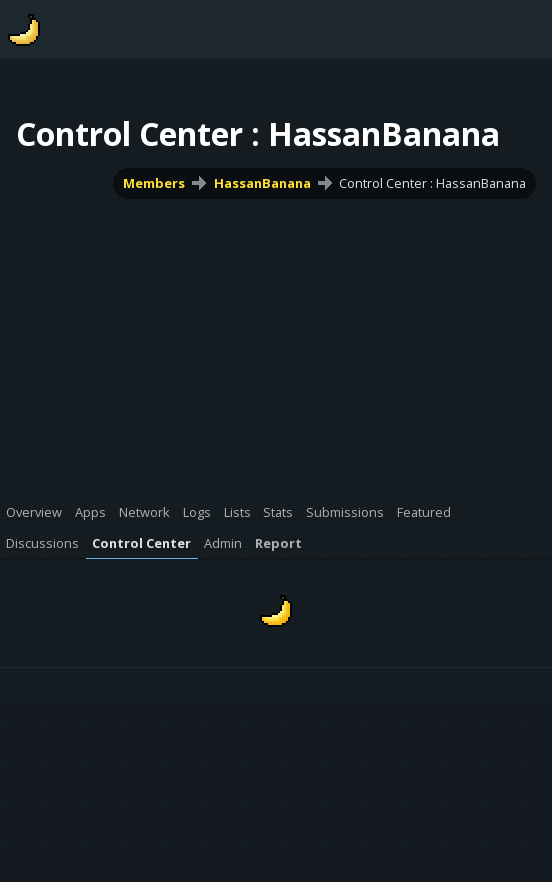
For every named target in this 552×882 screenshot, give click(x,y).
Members (154, 183)
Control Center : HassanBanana (432, 183)
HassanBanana (262, 183)
